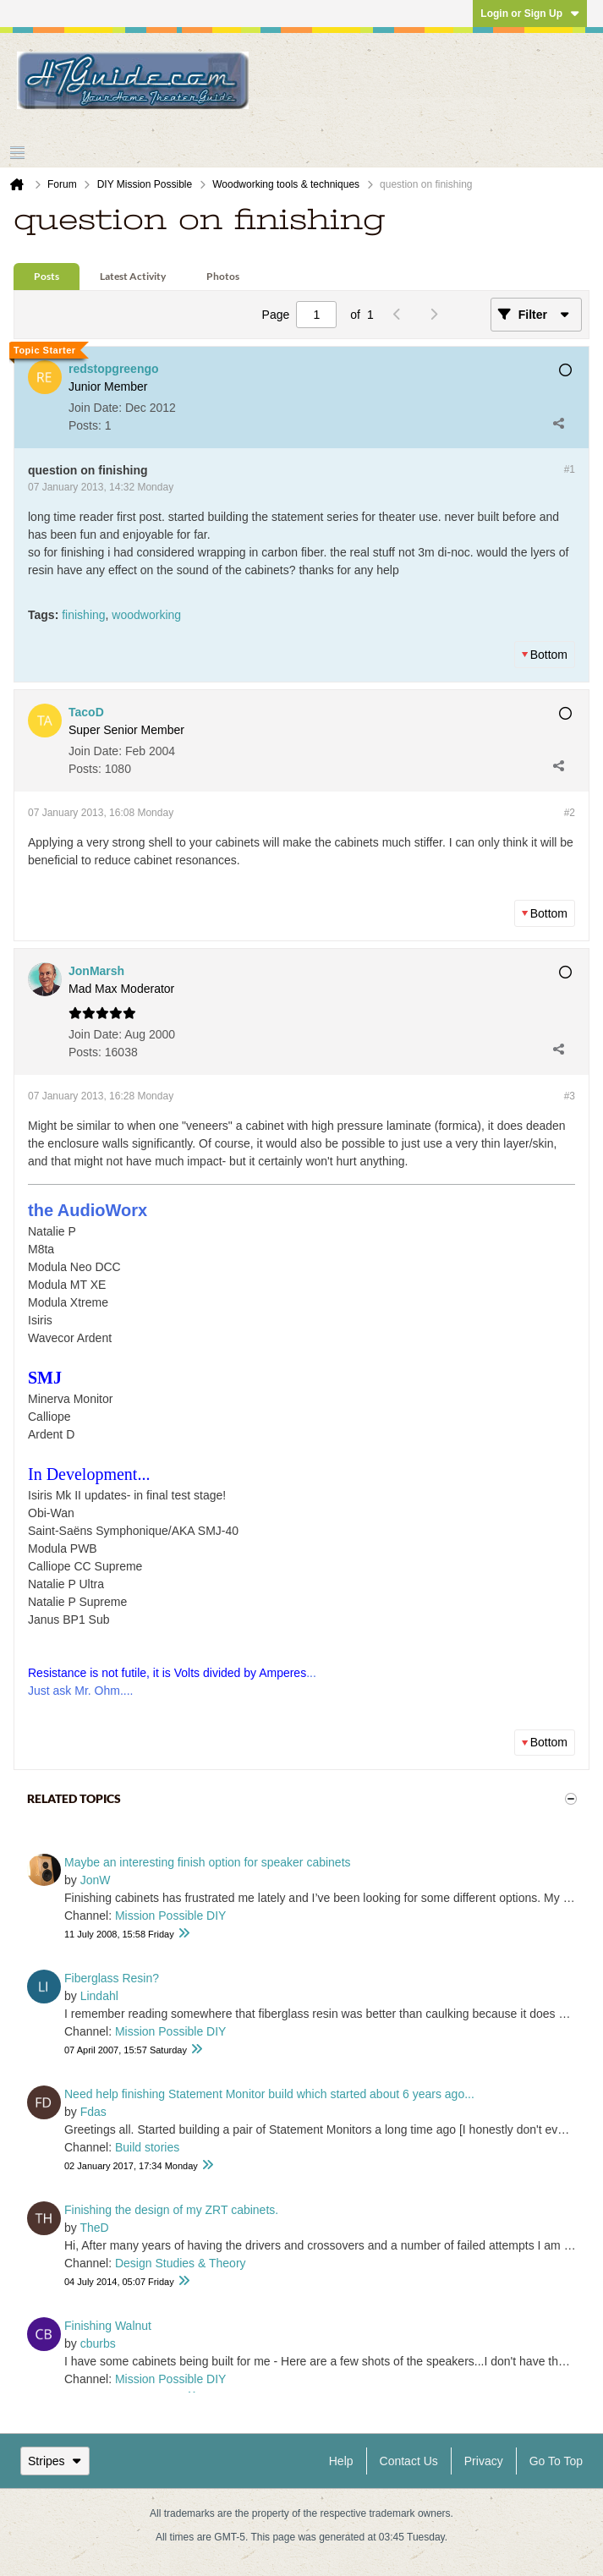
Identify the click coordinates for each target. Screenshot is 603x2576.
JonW (95, 1880)
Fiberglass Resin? (111, 1978)
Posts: (85, 425)
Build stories (147, 2147)
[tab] (46, 277)
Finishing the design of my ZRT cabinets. (171, 2210)
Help (341, 2461)
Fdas (93, 2111)
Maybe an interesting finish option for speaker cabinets (207, 1862)
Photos (222, 276)
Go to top (556, 2461)
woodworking (146, 615)
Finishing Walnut (107, 2325)
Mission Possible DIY (171, 1915)
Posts (46, 276)
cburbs (98, 2343)
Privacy (483, 2461)
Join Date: (95, 407)
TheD (93, 2227)
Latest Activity (133, 276)
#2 (569, 813)
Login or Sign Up (529, 13)
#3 (569, 1096)
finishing (83, 615)
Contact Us (409, 2461)
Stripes (55, 2461)
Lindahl (99, 1996)
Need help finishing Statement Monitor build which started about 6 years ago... (269, 2094)
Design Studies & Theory (180, 2263)
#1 (569, 469)
